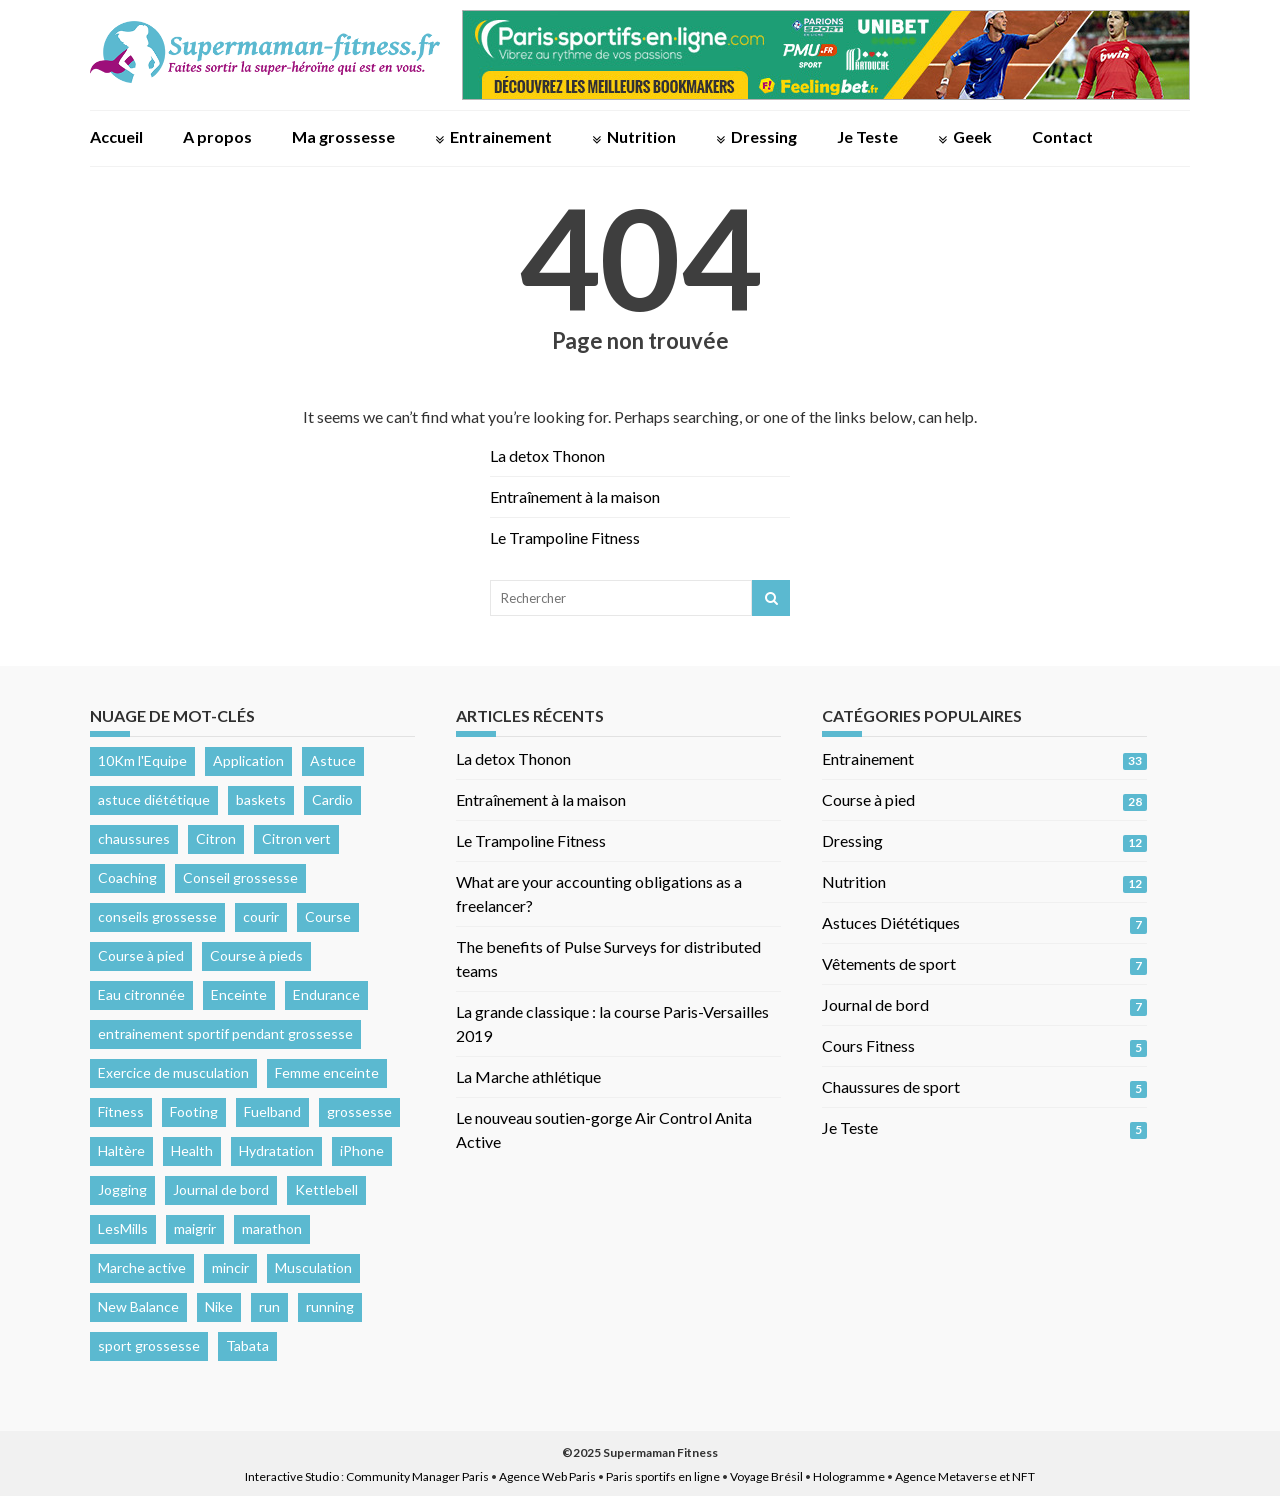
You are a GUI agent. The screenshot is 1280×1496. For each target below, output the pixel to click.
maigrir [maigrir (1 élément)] (195, 1228)
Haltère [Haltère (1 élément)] (121, 1150)
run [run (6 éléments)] (269, 1306)
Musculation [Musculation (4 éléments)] (313, 1267)
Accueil (116, 136)
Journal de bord (875, 1004)
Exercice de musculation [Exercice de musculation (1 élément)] (173, 1072)
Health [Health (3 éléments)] (192, 1150)
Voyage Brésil (766, 1476)
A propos (217, 136)
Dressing (764, 136)
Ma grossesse (343, 136)
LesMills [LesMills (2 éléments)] (123, 1228)
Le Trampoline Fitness (565, 537)
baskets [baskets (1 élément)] (261, 799)
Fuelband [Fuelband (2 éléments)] (272, 1111)
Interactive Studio (292, 1476)
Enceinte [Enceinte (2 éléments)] (239, 994)
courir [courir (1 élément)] (261, 916)
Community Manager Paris (417, 1476)
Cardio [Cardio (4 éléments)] (332, 799)
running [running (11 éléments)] (330, 1306)
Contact (1062, 136)
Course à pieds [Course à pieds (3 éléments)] (256, 955)
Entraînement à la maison (575, 496)
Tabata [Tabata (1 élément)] (247, 1345)
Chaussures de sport (891, 1086)
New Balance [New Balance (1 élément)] (138, 1306)
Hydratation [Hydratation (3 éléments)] (276, 1150)
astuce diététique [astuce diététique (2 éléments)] (154, 799)
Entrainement (501, 136)
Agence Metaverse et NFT (965, 1476)
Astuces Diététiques (891, 922)
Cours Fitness (868, 1045)
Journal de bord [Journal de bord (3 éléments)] (221, 1189)
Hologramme (849, 1476)
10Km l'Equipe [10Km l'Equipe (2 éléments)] (142, 760)
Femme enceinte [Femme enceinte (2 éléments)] (327, 1072)
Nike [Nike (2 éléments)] (219, 1306)
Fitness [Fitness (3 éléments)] (121, 1111)
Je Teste (867, 136)
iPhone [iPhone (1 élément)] (362, 1150)
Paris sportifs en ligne (663, 1476)
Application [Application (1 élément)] (248, 760)
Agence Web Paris (547, 1476)
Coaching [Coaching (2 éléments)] (127, 877)
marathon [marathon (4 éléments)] (272, 1228)
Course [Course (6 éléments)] (328, 916)
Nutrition (641, 136)
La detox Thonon (547, 455)
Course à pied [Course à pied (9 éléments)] (141, 955)
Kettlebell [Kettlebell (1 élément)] (326, 1189)
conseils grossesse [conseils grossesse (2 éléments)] (157, 916)
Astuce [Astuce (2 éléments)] (333, 760)
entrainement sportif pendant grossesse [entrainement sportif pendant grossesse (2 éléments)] (225, 1033)
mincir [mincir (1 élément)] (230, 1267)
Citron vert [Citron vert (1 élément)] (296, 838)
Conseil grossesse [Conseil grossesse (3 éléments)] (240, 877)
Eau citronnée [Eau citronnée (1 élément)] (141, 994)
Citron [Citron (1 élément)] (216, 838)
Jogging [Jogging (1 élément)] (122, 1189)
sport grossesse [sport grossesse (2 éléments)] (149, 1345)
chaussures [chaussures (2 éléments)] (134, 838)
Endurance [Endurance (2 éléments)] (326, 994)
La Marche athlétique (528, 1076)
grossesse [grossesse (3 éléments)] (359, 1111)
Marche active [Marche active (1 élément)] (142, 1267)
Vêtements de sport (889, 963)
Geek (972, 136)
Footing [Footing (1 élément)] (194, 1111)
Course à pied (868, 799)
